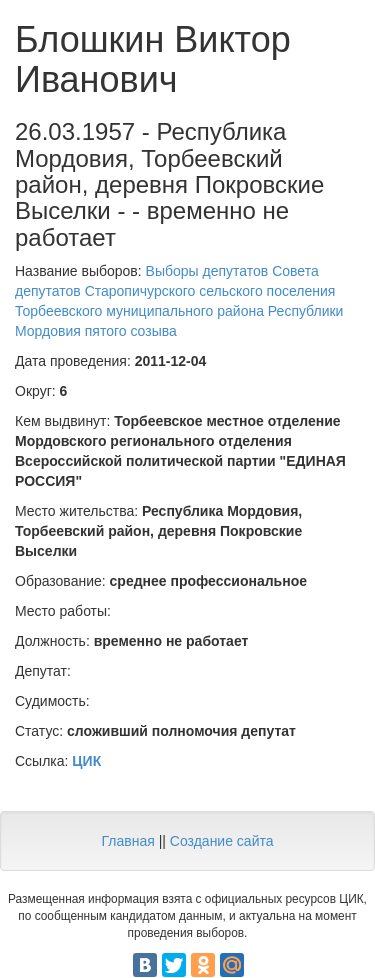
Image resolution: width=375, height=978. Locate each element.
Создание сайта (222, 841)
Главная (127, 841)
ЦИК (86, 761)
